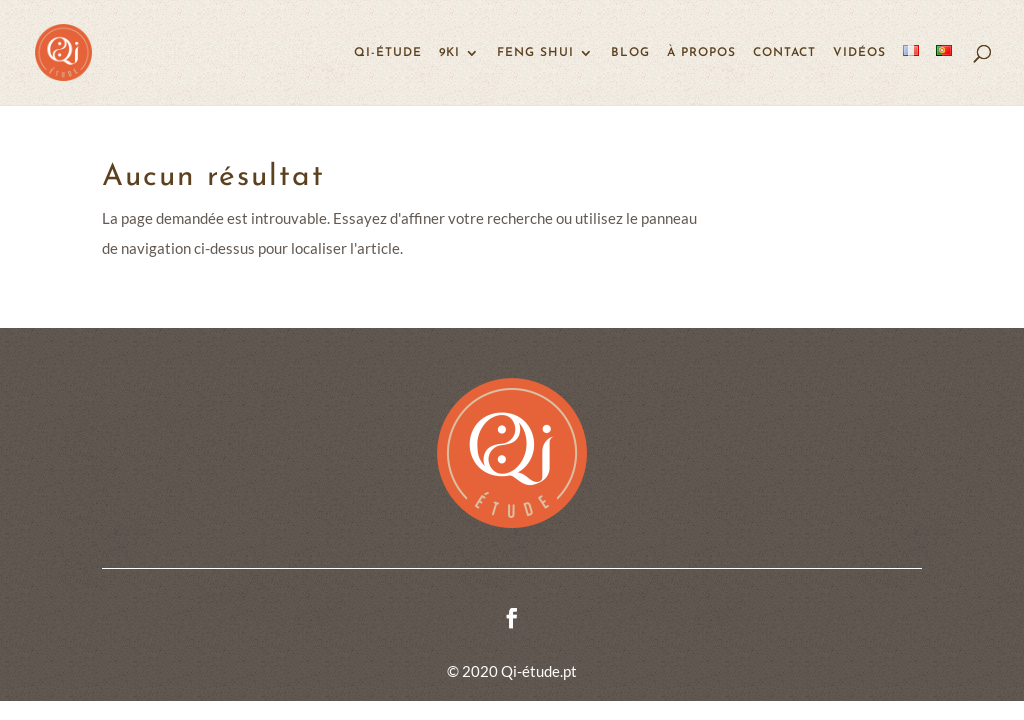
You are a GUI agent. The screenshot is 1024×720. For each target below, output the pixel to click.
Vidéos (859, 53)
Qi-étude (388, 53)
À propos (701, 53)
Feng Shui (535, 53)
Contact (784, 53)
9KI (449, 53)
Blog (630, 53)
